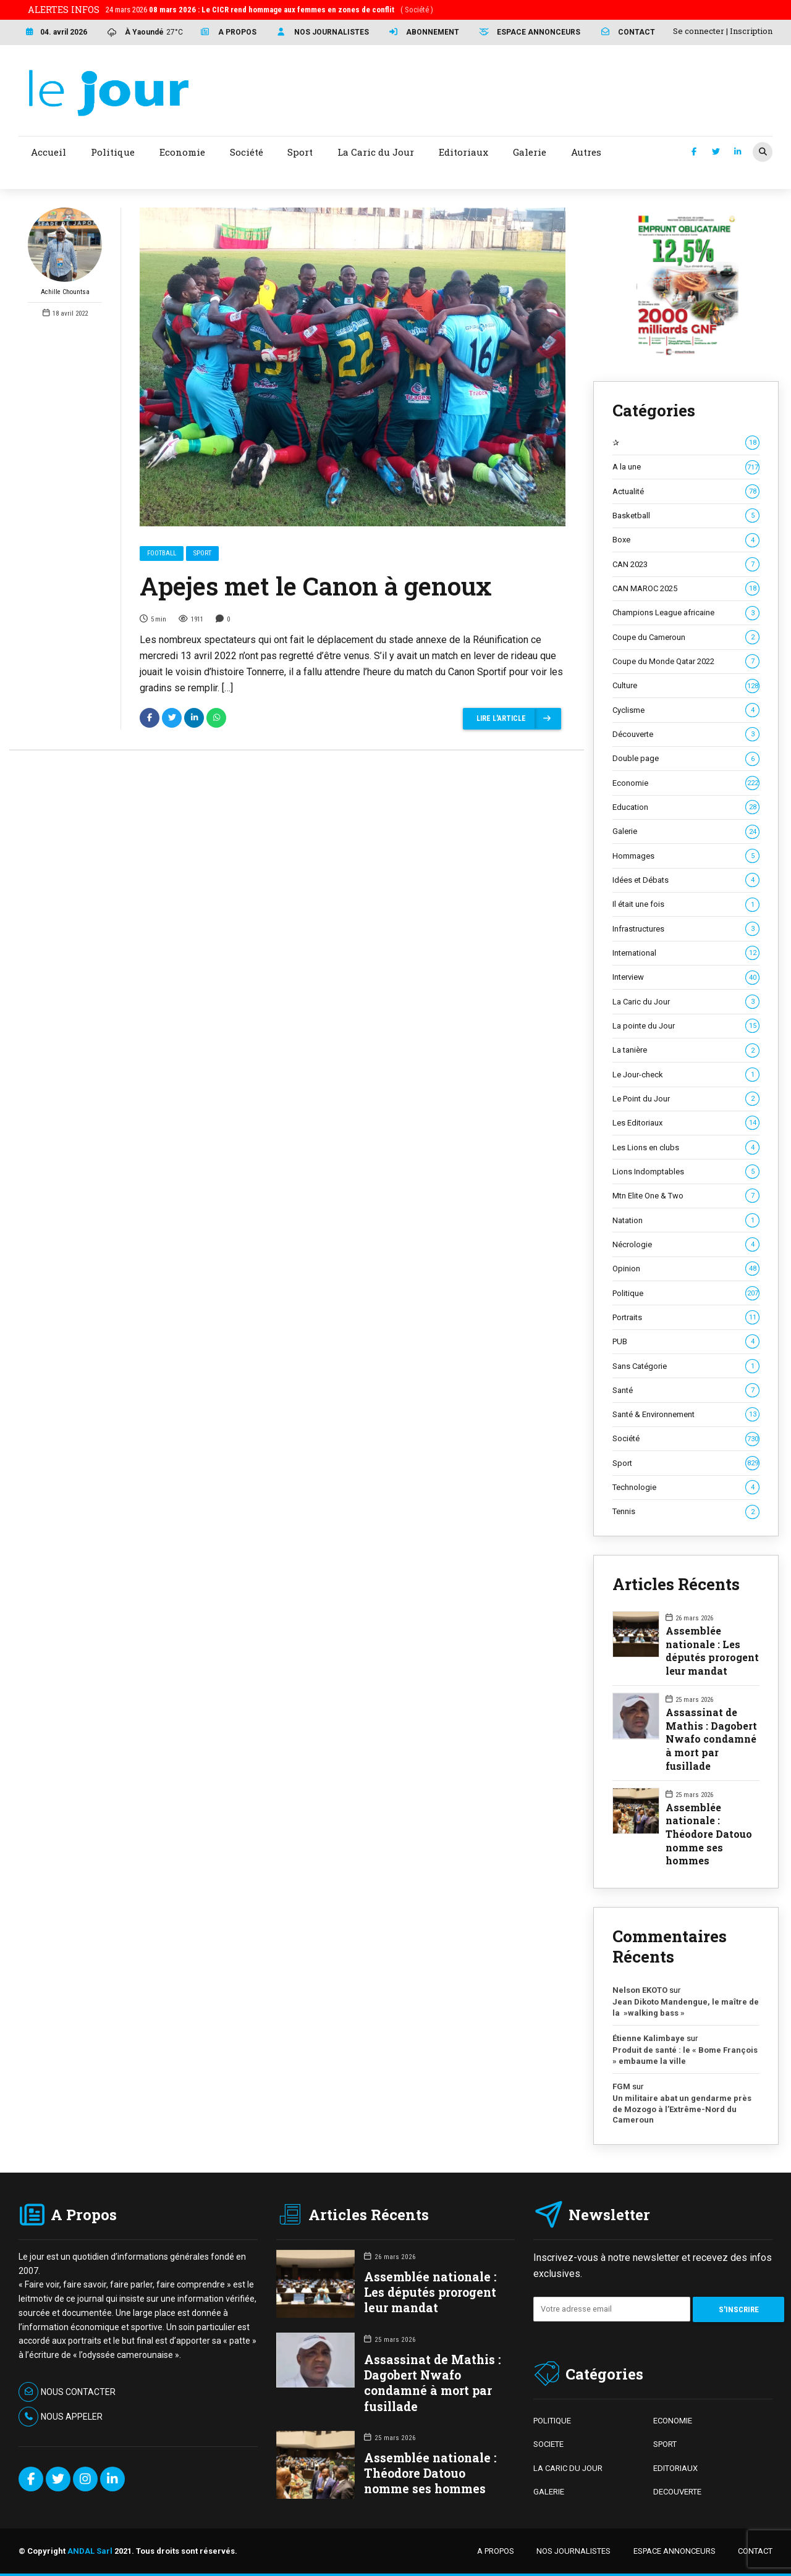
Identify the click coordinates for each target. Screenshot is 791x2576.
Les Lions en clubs (685, 1147)
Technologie (685, 1487)
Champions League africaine (685, 612)
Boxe (685, 539)
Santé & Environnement (685, 1414)
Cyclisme (685, 710)
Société (685, 1438)
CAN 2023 (685, 564)
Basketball (685, 515)
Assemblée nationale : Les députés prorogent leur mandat (712, 1650)
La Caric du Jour (685, 1002)
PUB (685, 1341)
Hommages (685, 856)
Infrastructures (685, 929)
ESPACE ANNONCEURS (674, 2551)
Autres (586, 152)
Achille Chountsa (65, 252)
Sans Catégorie (685, 1366)
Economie (685, 783)
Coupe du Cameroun (685, 637)
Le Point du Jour (685, 1099)
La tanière (685, 1050)
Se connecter (698, 30)
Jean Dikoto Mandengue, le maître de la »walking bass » (685, 2007)
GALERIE (548, 2491)
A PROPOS (495, 2551)
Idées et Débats (685, 880)
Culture (685, 685)
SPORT (665, 2444)
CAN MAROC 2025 (685, 588)
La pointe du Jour (685, 1026)
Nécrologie (685, 1244)
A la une (685, 467)
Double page (685, 758)
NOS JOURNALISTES (573, 2551)
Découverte (685, 734)
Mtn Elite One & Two (685, 1196)
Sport (202, 554)
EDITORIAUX (675, 2468)
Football (161, 554)
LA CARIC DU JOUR (568, 2468)
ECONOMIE (672, 2420)
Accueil (48, 152)
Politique (685, 1293)
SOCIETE (548, 2444)
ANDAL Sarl (89, 2551)
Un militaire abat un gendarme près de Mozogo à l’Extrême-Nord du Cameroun (681, 2109)
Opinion (685, 1268)
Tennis (685, 1511)
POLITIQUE (552, 2420)
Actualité (685, 491)
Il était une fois (685, 904)
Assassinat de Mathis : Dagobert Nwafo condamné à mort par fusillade (711, 1739)
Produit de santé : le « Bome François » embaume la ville (685, 2055)
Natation (685, 1220)
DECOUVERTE (677, 2491)
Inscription (751, 30)
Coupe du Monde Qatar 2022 (685, 661)
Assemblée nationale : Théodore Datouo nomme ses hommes (709, 1834)
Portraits (685, 1317)
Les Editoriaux (685, 1123)
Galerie (685, 831)
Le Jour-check (685, 1074)
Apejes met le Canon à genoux (316, 587)
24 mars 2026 (269, 9)
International (685, 953)
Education (685, 807)
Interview (685, 977)
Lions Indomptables (685, 1171)
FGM (621, 2086)
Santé (685, 1390)
